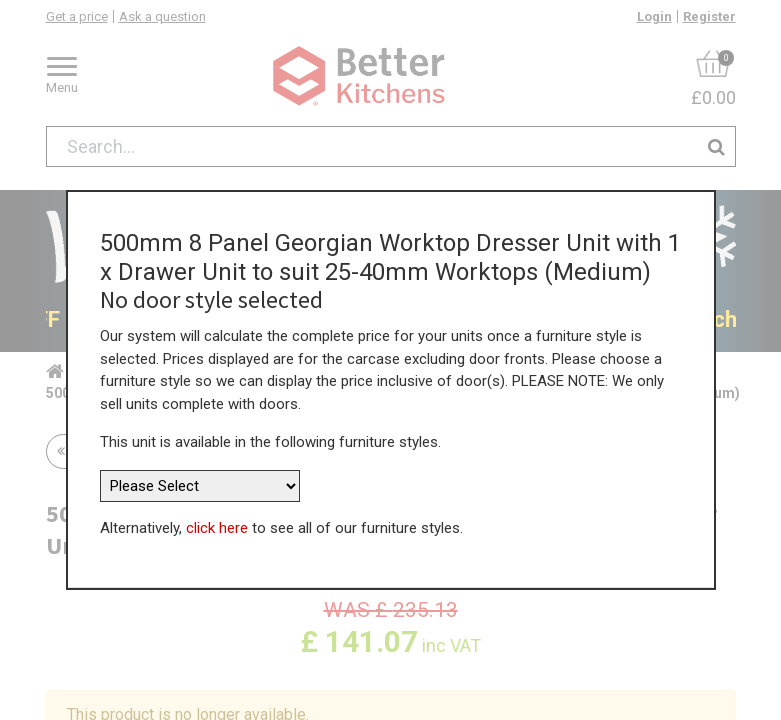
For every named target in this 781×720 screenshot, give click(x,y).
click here (217, 528)
